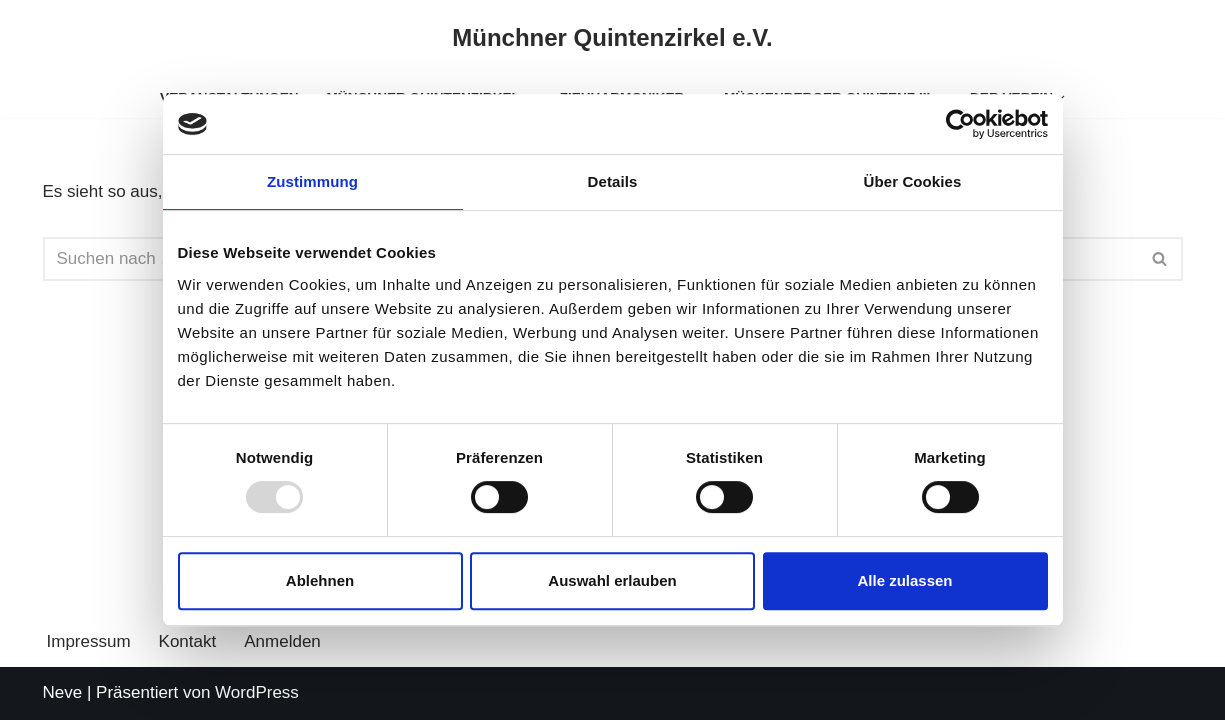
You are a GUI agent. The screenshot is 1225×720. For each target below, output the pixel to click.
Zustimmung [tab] (312, 181)
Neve (63, 692)
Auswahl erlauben (612, 580)
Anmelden (282, 641)
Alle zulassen (904, 580)
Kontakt (188, 641)
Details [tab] (613, 181)
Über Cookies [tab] (913, 181)
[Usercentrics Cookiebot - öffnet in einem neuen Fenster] (960, 124)
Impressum (89, 641)
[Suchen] (1160, 259)
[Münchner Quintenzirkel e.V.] (612, 38)
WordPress (257, 692)
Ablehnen (320, 580)
